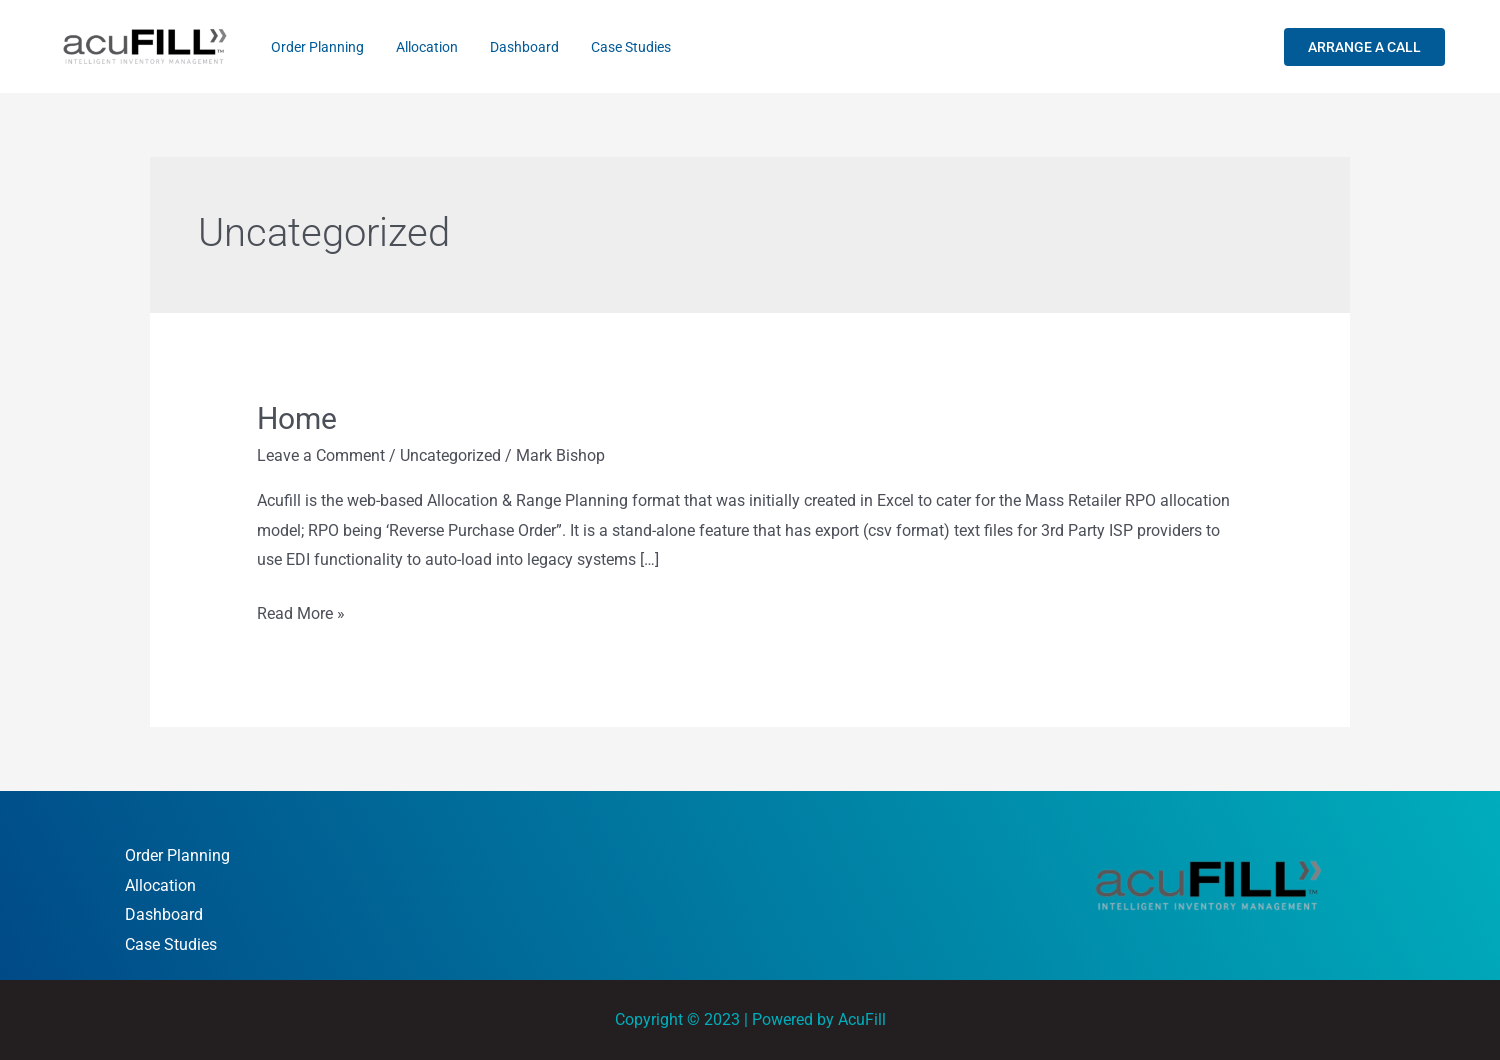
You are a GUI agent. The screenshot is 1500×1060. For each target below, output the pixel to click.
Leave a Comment (321, 455)
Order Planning (313, 47)
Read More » (301, 611)
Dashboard (504, 47)
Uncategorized (450, 455)
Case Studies (603, 47)
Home (297, 418)
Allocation (415, 47)
